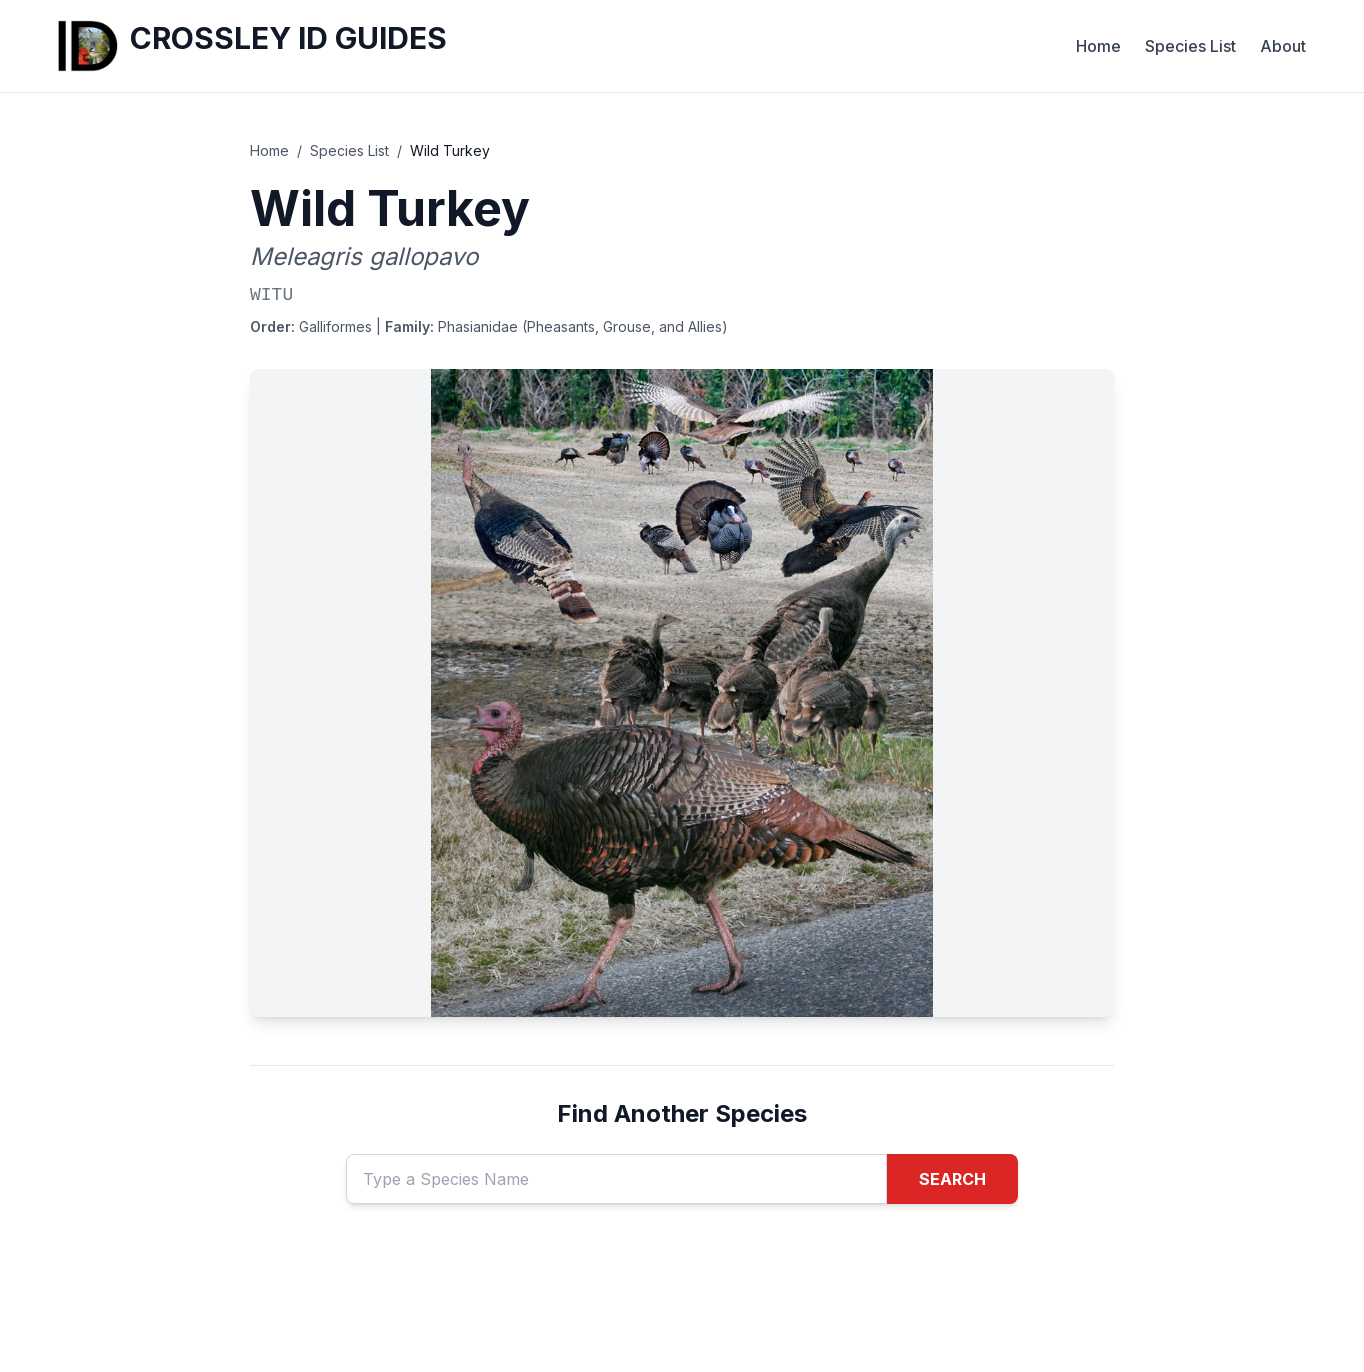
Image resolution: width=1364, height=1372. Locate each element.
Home (1098, 46)
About (1283, 46)
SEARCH (952, 1179)
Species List (1190, 46)
